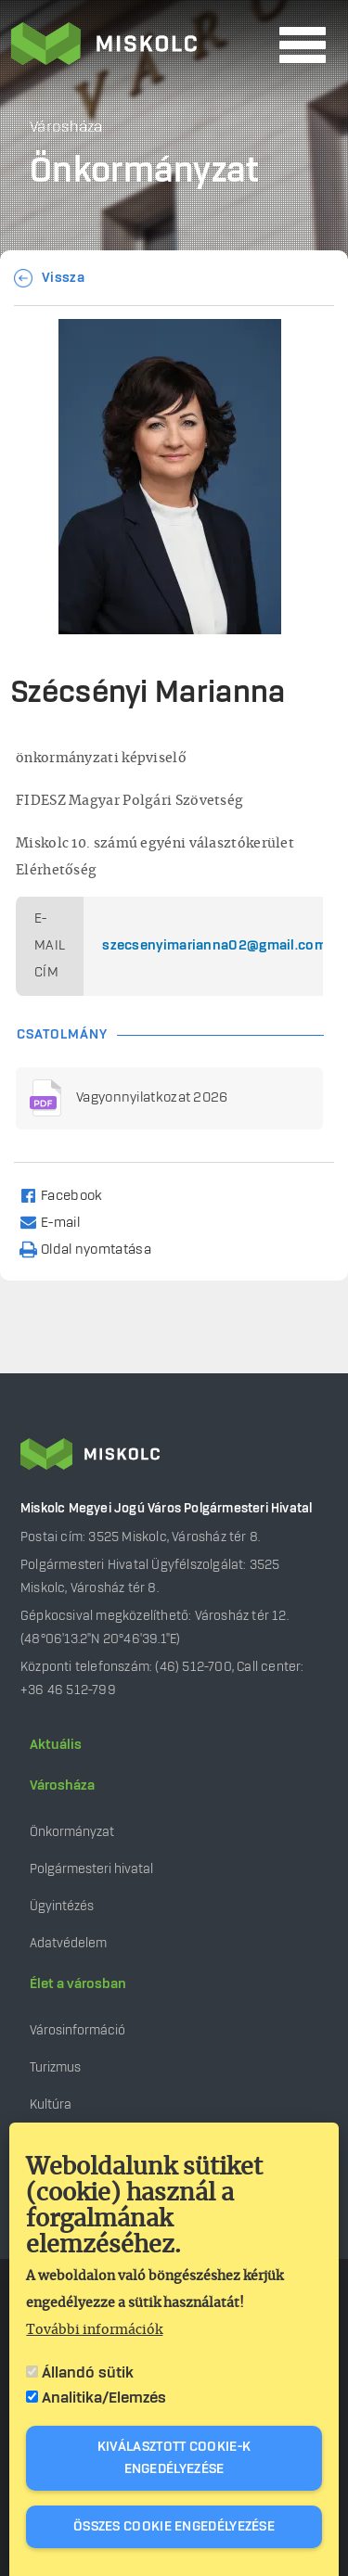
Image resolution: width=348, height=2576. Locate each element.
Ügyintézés (62, 1906)
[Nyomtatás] (93, 1248)
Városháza (62, 1786)
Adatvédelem (68, 1943)
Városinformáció (77, 2030)
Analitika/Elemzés (104, 2402)
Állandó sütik (88, 2377)
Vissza (63, 278)
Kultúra (50, 2104)
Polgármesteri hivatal (91, 1869)
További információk (94, 2334)
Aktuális (56, 1745)
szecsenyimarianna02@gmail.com (214, 945)
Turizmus (55, 2067)
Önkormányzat (72, 1832)
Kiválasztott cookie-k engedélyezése (174, 2462)
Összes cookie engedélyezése (174, 2531)
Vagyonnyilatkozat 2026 (152, 1097)
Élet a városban (78, 1984)
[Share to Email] (58, 1221)
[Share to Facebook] (69, 1194)
